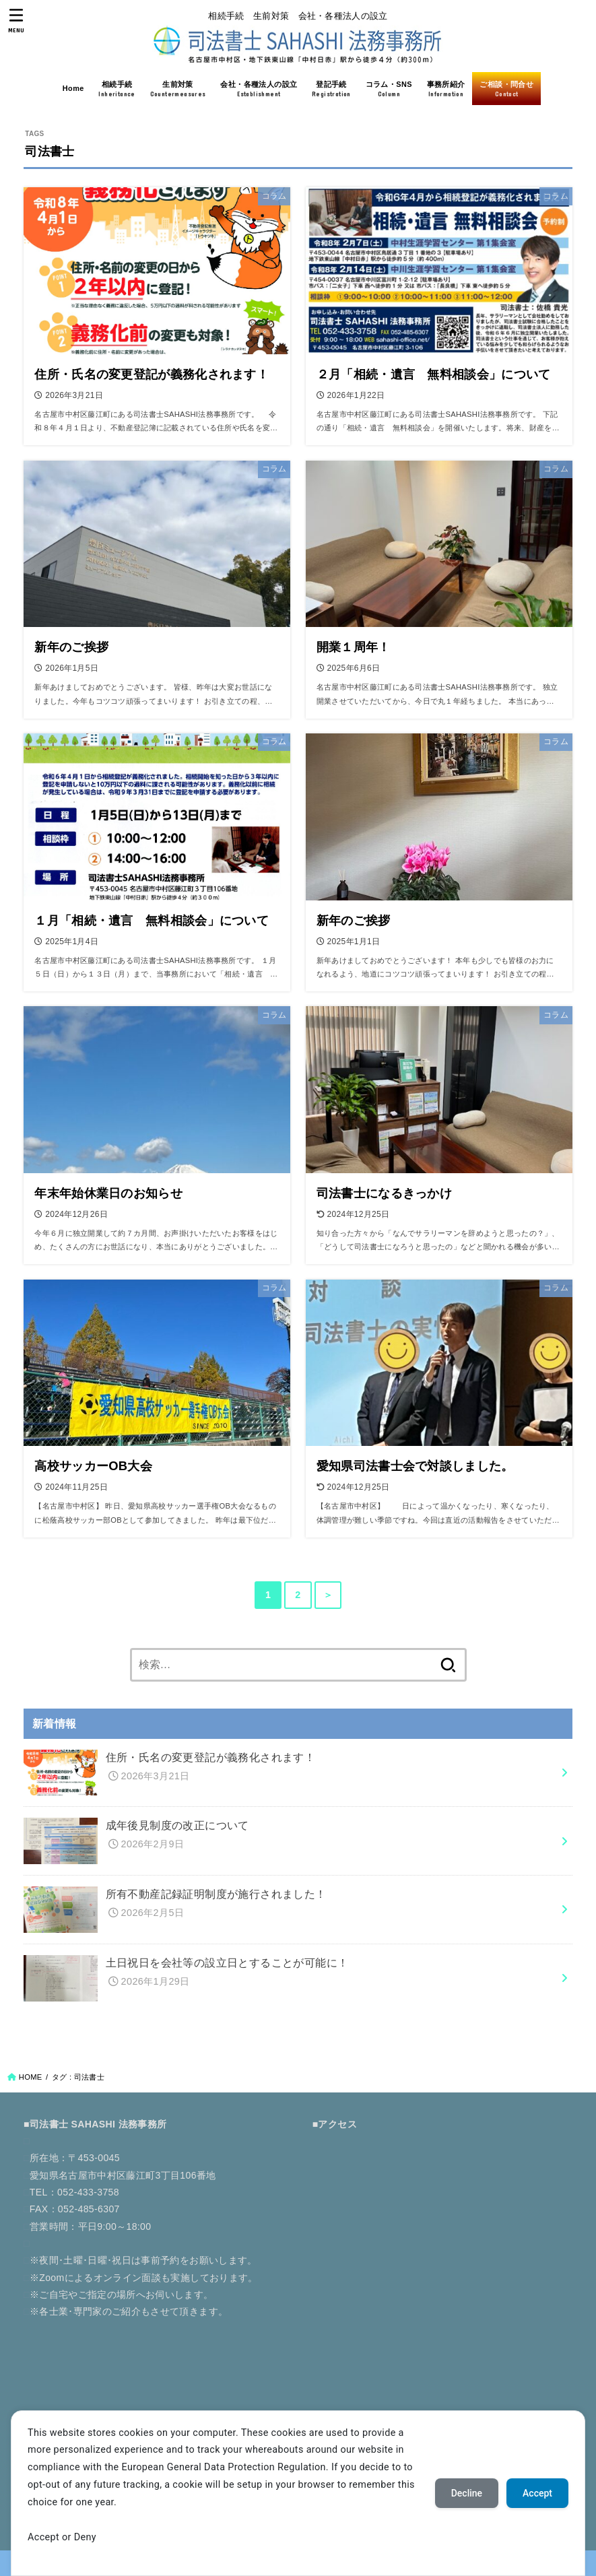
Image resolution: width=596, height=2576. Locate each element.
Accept (537, 2493)
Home (73, 88)
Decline (466, 2493)
